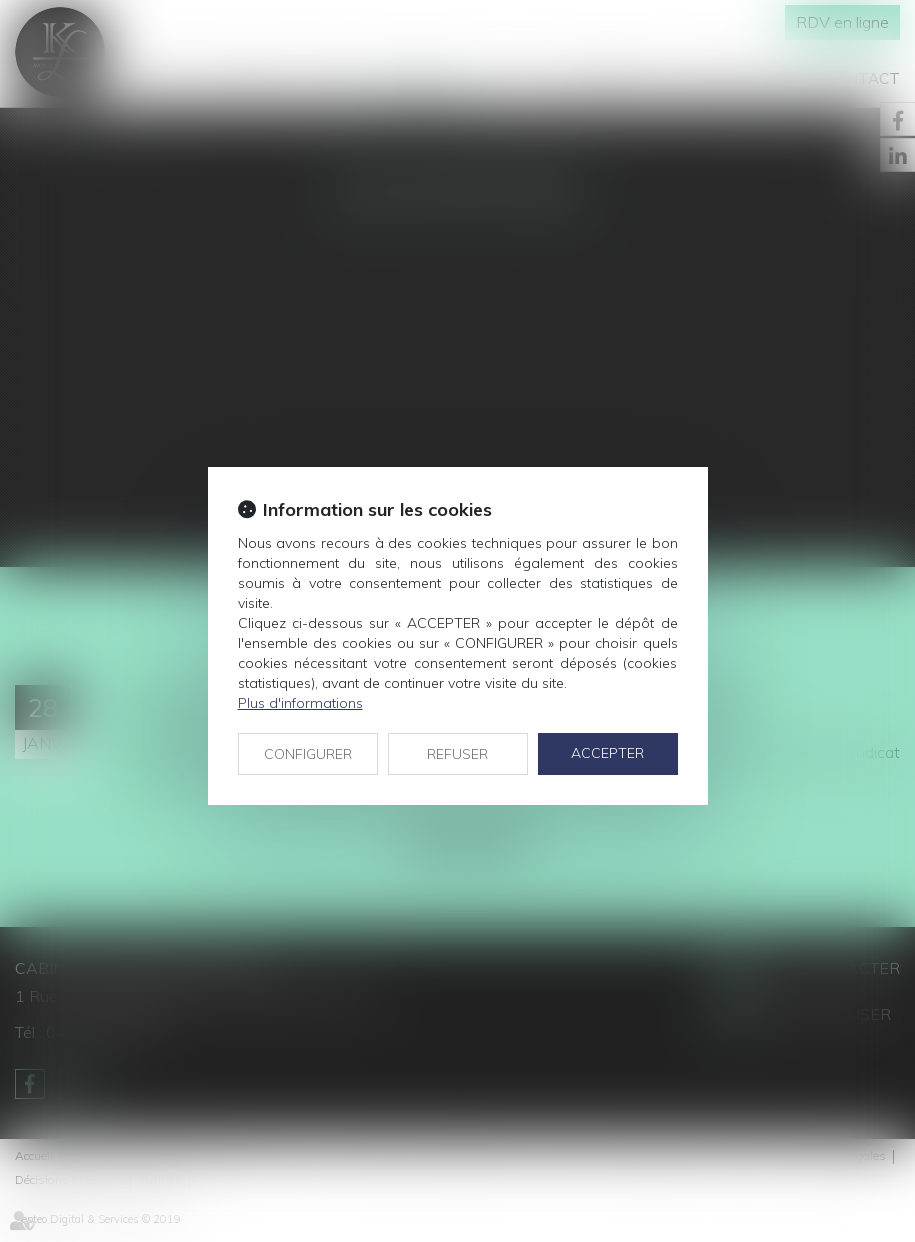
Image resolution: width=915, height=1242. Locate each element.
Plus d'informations (300, 703)
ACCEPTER (607, 753)
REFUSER (457, 754)
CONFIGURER (308, 754)
